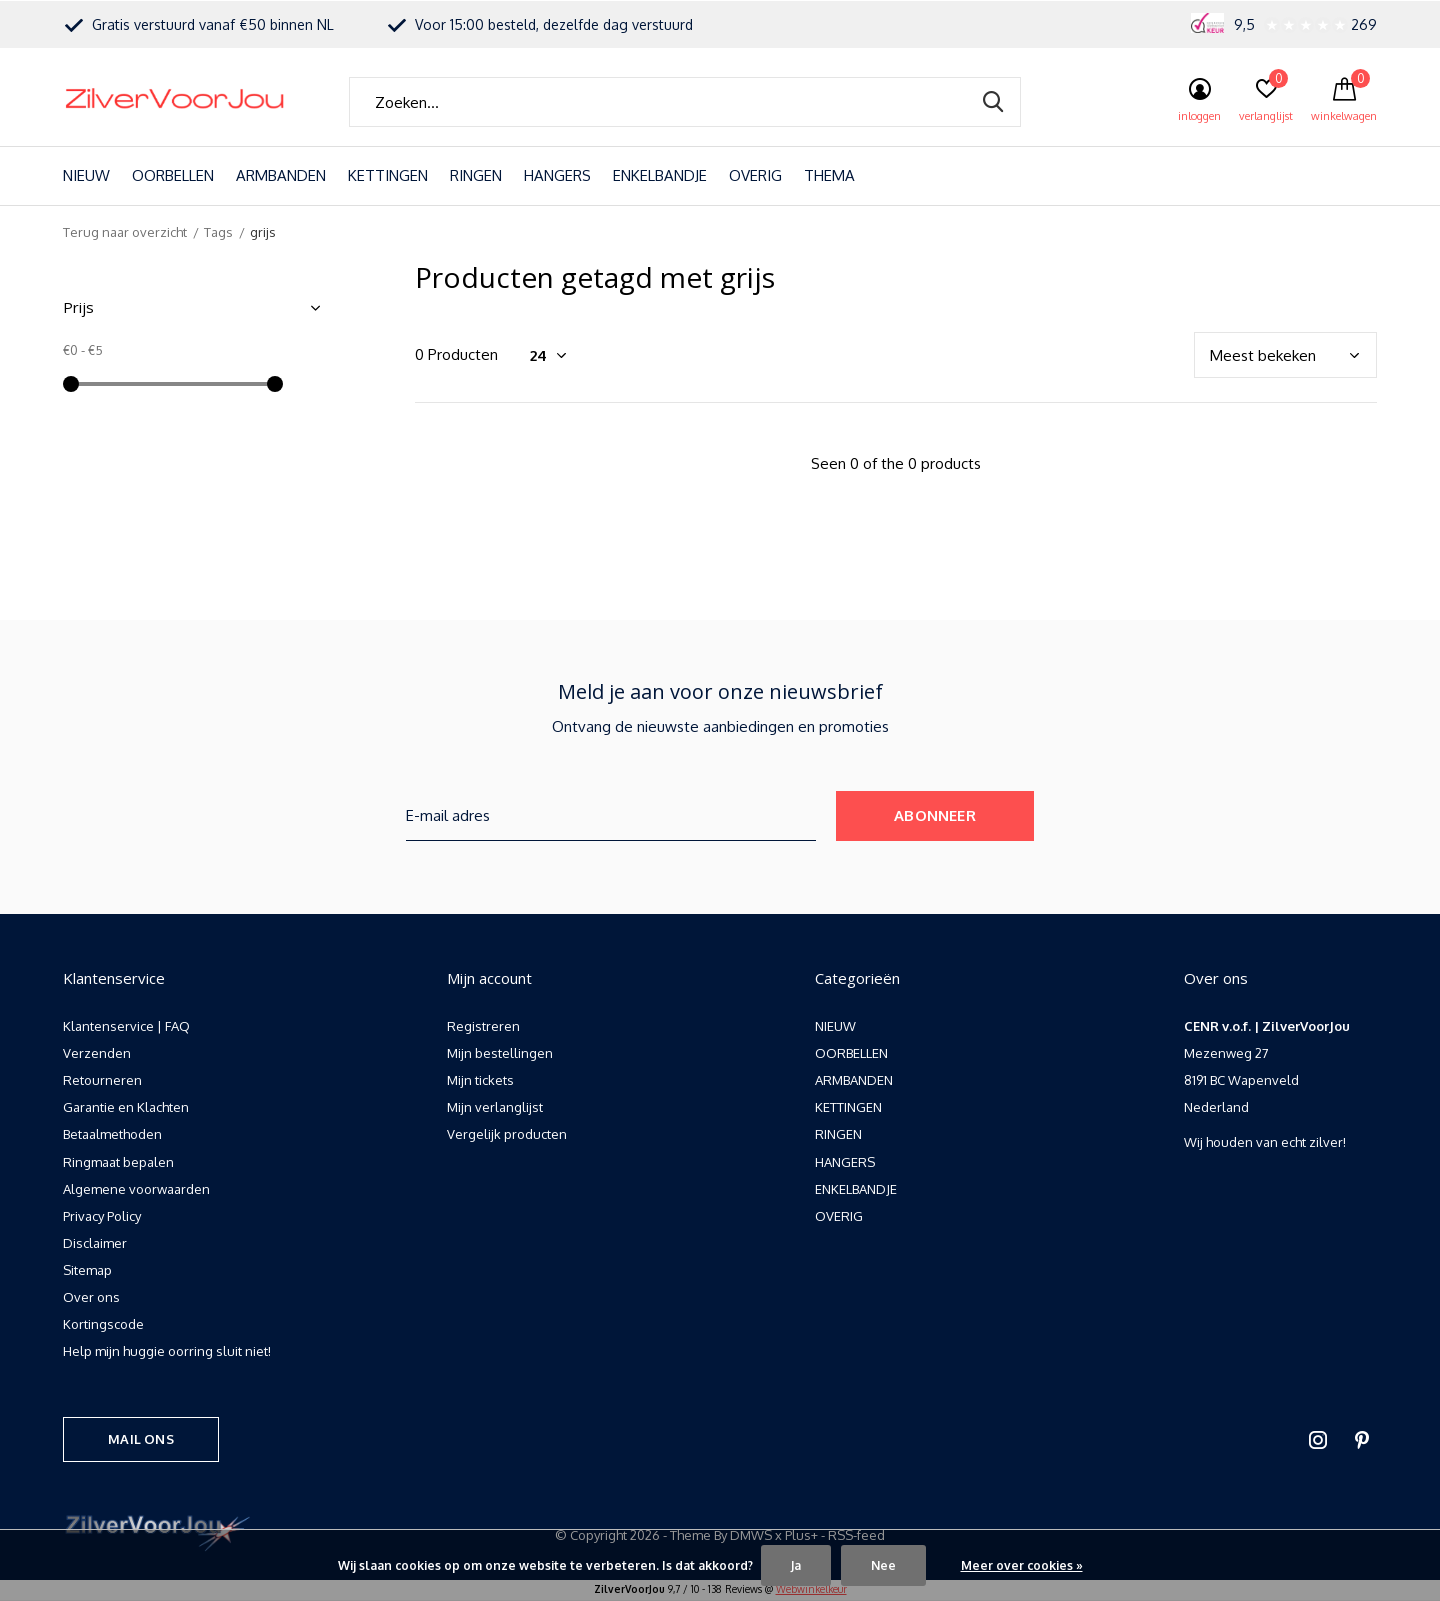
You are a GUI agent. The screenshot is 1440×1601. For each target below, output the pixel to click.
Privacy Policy (102, 1216)
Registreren (483, 1026)
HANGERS (557, 175)
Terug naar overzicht (125, 232)
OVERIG (755, 175)
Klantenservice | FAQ (126, 1026)
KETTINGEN (388, 175)
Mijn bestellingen (500, 1053)
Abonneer (935, 815)
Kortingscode (103, 1324)
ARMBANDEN (281, 175)
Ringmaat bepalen (118, 1162)
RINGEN (476, 175)
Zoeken (993, 102)
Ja (796, 1565)
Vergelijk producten (507, 1134)
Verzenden (97, 1053)
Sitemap (87, 1270)
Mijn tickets (480, 1080)
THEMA (829, 175)
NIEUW (86, 175)
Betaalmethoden (112, 1134)
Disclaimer (95, 1243)
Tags (218, 232)
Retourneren (102, 1080)
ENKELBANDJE (660, 175)
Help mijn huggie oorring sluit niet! (167, 1351)
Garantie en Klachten (126, 1107)
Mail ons (140, 1439)
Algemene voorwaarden (136, 1189)
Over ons (91, 1297)
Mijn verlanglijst (495, 1107)
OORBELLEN (173, 175)
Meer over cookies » (1022, 1565)
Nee (883, 1565)
